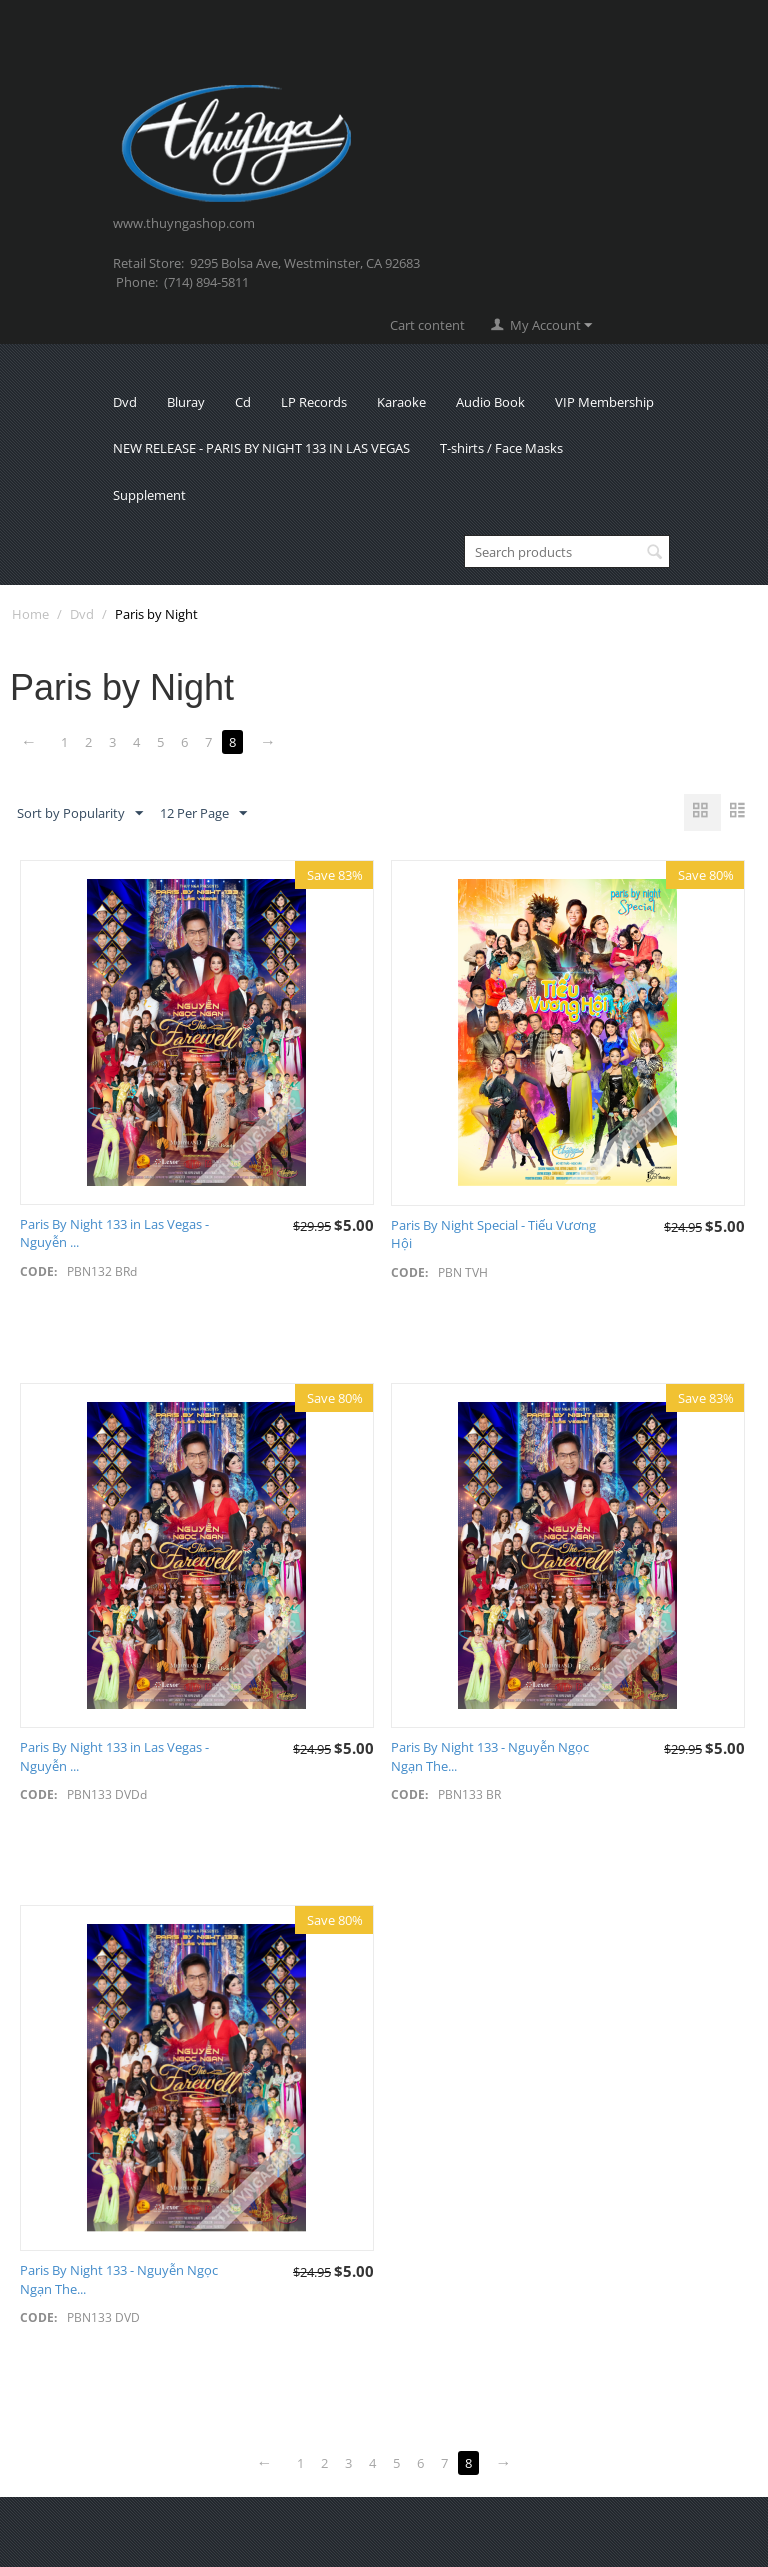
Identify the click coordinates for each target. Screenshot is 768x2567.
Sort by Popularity (80, 814)
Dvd (125, 402)
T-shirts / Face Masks (501, 448)
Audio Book (490, 402)
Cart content (427, 325)
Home (30, 614)
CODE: (38, 1271)
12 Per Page (203, 814)
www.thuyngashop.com (184, 223)
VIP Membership (604, 402)
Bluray (186, 402)
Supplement (149, 495)
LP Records (314, 402)
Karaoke (401, 402)
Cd (243, 402)
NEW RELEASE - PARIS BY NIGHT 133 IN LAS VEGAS (261, 448)
